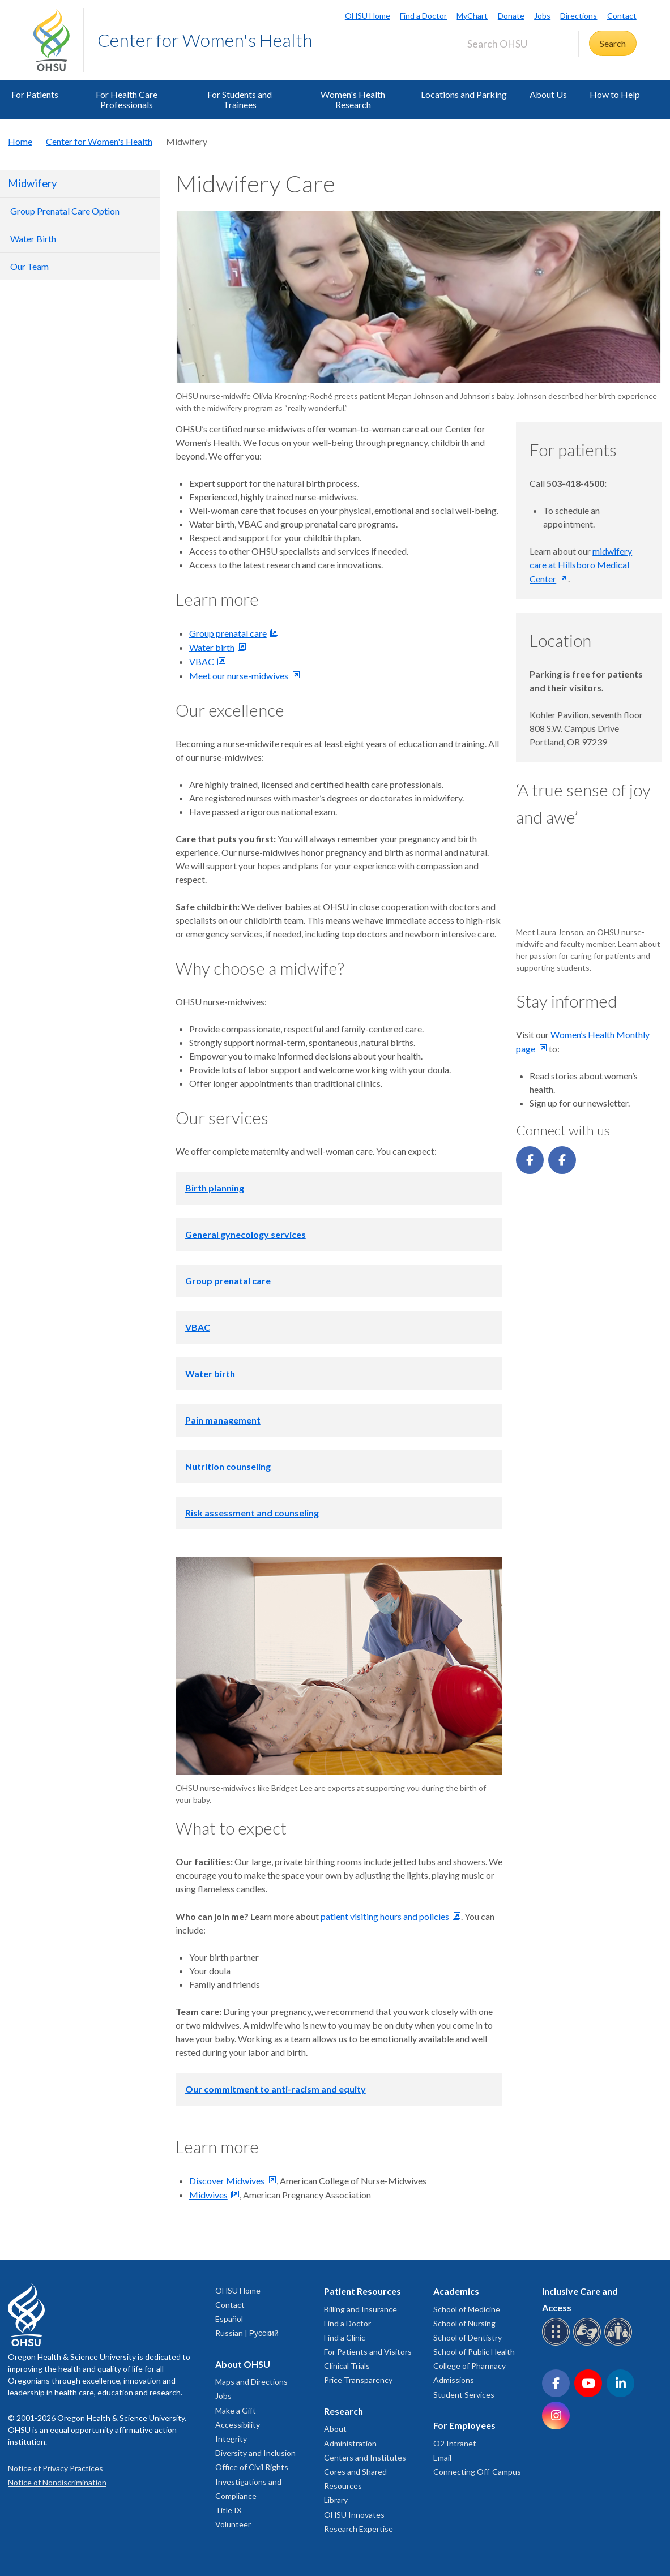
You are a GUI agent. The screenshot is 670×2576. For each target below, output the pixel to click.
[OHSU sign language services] (588, 2343)
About (335, 2428)
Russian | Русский (247, 2333)
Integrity (231, 2439)
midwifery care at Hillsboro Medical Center (581, 565)
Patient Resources (362, 2291)
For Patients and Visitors (368, 2351)
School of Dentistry (467, 2337)
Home (20, 141)
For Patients (34, 94)
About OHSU (242, 2364)
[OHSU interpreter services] (619, 2343)
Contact (622, 15)
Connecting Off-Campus (477, 2471)
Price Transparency (358, 2380)
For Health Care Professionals (126, 99)
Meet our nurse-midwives (238, 675)
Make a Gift (235, 2410)
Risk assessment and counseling (252, 1512)
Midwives (208, 2194)
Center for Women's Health (205, 40)
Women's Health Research (353, 99)
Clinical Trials (347, 2366)
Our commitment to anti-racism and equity (275, 2089)
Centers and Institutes (365, 2457)
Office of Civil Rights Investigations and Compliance (251, 2481)
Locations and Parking (464, 94)
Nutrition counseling (228, 1466)
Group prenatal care (228, 633)
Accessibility (237, 2424)
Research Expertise (358, 2529)
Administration (350, 2443)
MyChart (472, 15)
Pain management (223, 1420)
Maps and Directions (251, 2381)
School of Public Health (474, 2351)
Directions (578, 15)
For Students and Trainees (239, 99)
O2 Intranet (454, 2443)
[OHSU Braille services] (557, 2343)
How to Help (615, 94)
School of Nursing (464, 2323)
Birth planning (214, 1187)
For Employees (464, 2425)
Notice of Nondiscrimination (57, 2482)
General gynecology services (245, 1234)
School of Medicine (466, 2309)
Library (336, 2500)
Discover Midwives (226, 2180)
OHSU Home (367, 15)
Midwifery (32, 183)
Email (442, 2457)
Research (343, 2411)
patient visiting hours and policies (385, 1916)
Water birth (211, 647)
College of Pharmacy (469, 2366)
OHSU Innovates (354, 2514)
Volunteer (233, 2524)
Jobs (542, 15)
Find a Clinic (344, 2337)
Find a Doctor (423, 15)
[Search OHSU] (519, 44)
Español (229, 2319)
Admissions (453, 2380)
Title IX (228, 2510)
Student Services (463, 2394)
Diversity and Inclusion (255, 2453)
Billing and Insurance (360, 2309)
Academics (456, 2291)
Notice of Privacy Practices (55, 2468)
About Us (548, 94)
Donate (511, 15)
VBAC (201, 661)
